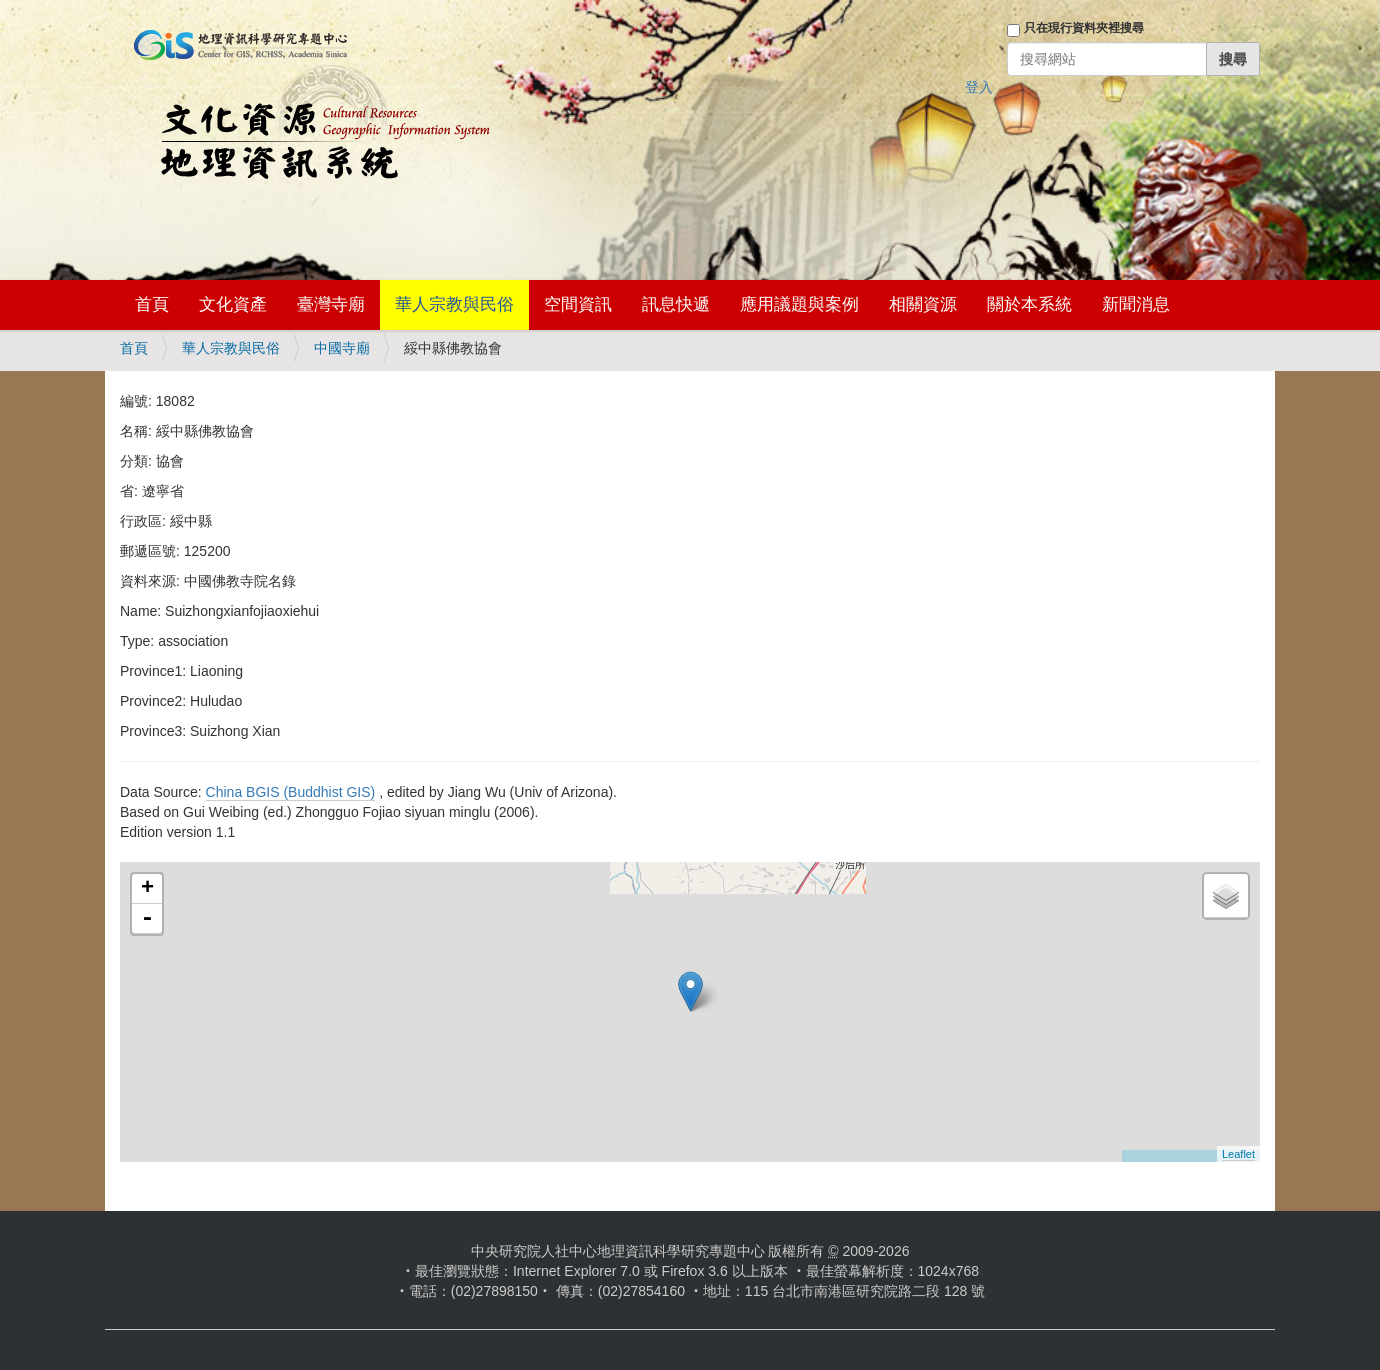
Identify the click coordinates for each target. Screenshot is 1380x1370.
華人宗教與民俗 (454, 304)
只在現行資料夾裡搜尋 (1084, 28)
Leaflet (1238, 1154)
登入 (979, 87)
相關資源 (923, 304)
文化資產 (233, 304)
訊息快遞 (676, 304)
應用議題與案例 (799, 304)
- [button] (147, 919)
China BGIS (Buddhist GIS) (291, 792)
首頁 (152, 304)
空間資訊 (578, 304)
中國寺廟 (342, 348)
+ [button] (147, 889)
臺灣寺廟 (331, 304)
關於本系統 (1029, 304)
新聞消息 (1136, 304)
